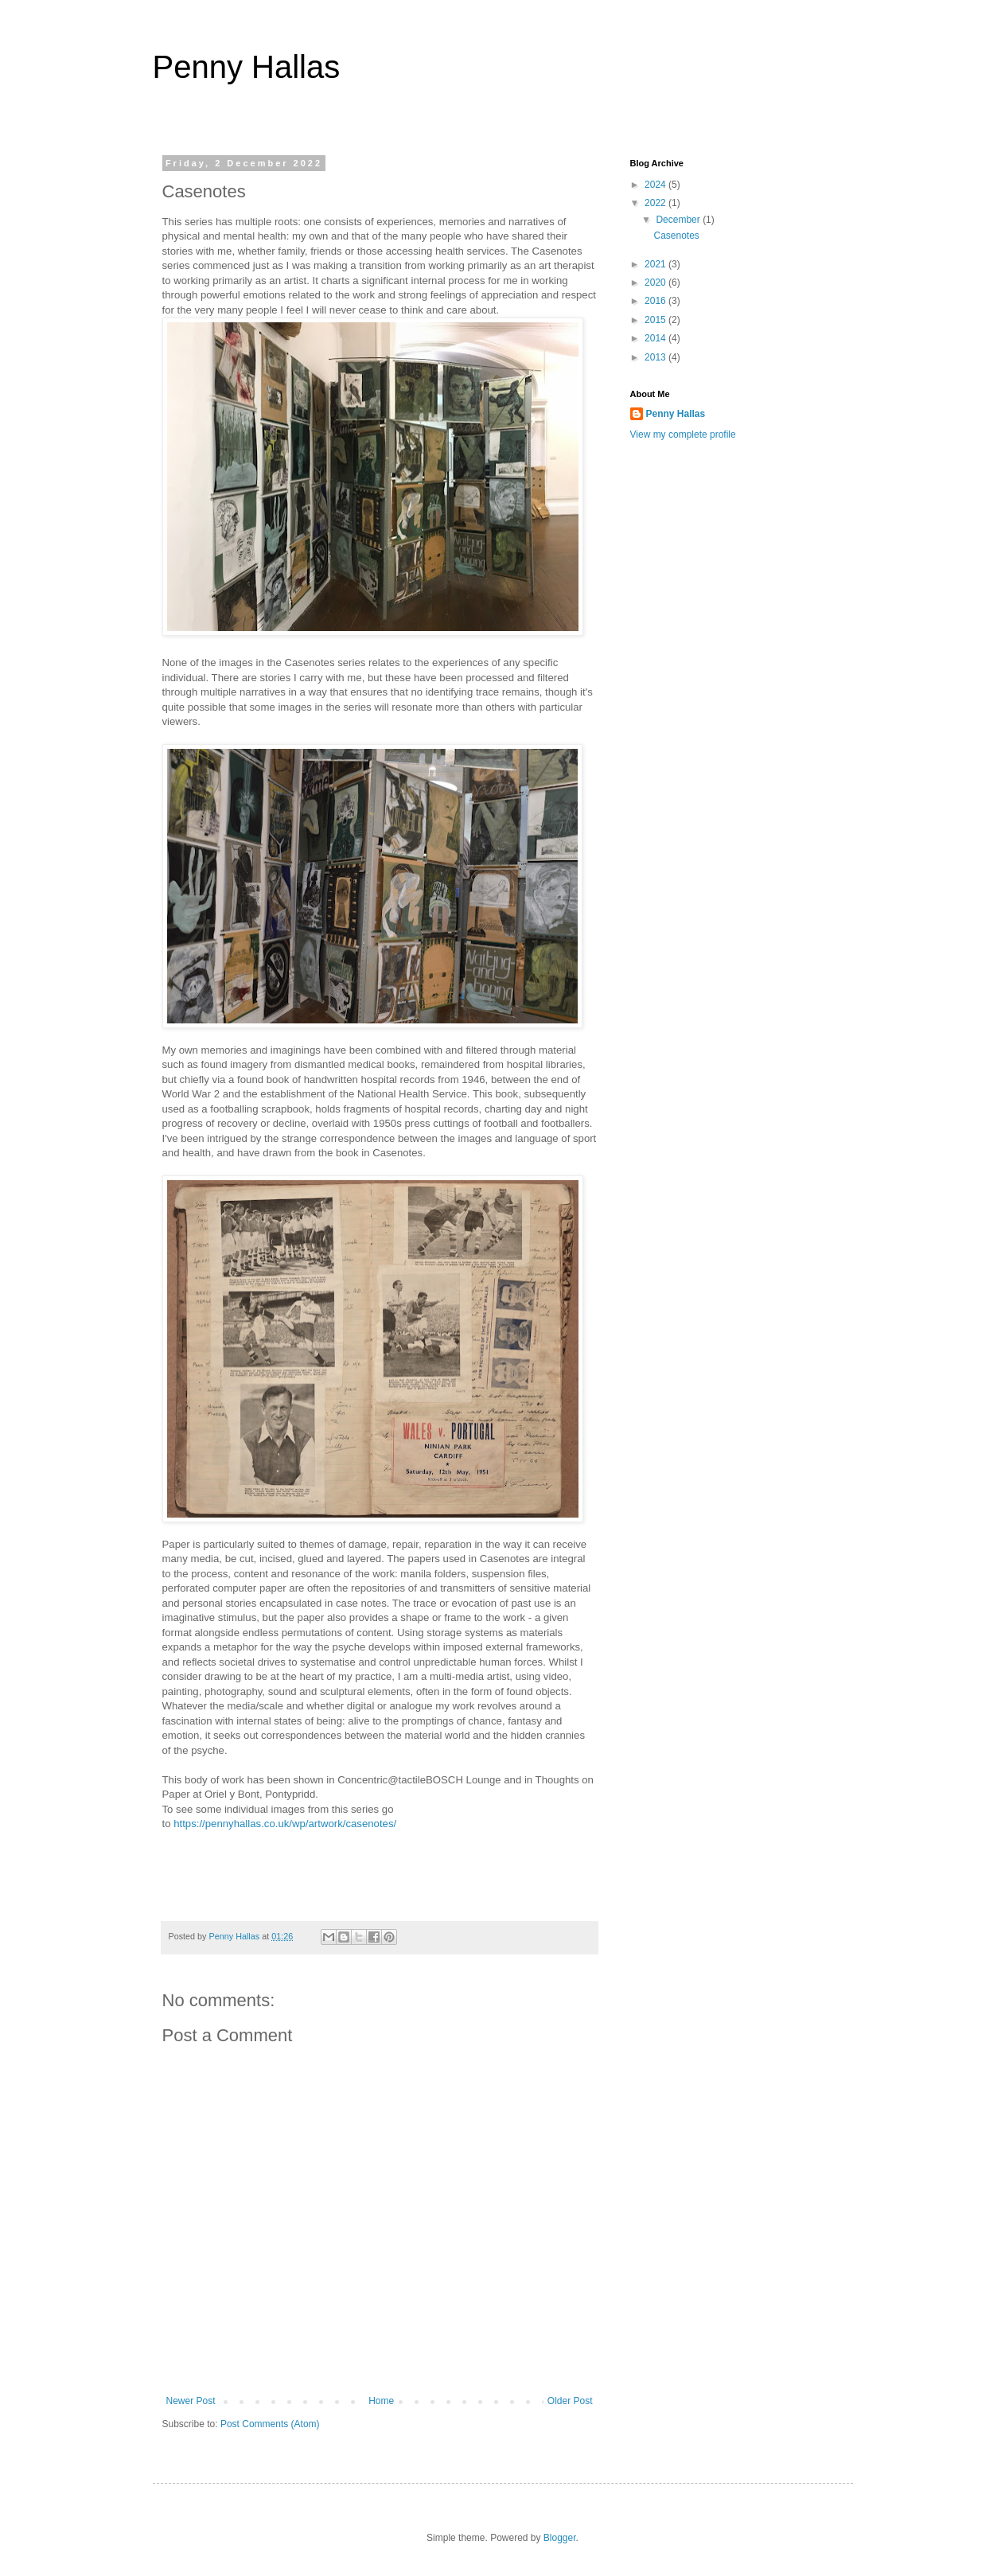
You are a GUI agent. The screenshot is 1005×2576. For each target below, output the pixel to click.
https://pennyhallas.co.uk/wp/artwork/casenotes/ (284, 1824)
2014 (656, 338)
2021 (656, 264)
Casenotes (676, 235)
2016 (656, 300)
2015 (656, 319)
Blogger (559, 2537)
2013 (656, 357)
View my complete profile (683, 434)
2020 (656, 282)
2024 (656, 184)
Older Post (570, 2400)
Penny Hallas (247, 66)
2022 (656, 202)
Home (381, 2400)
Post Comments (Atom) (270, 2424)
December (679, 219)
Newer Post (191, 2400)
